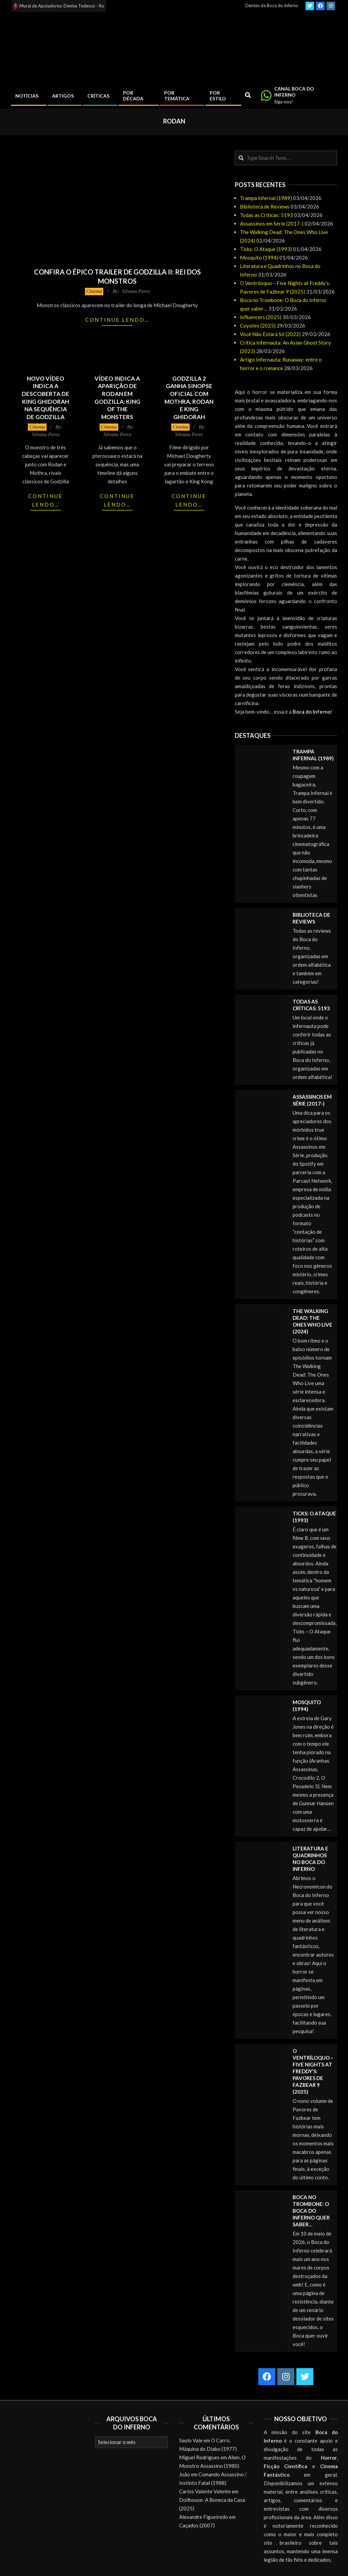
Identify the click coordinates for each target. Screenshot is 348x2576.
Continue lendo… (117, 320)
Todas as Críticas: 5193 (266, 215)
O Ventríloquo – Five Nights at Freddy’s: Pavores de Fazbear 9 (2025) (313, 2071)
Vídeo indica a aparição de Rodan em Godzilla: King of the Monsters (117, 397)
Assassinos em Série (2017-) (271, 223)
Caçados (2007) (197, 2525)
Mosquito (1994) (259, 257)
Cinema (94, 291)
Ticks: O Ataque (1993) (266, 249)
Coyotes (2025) (258, 325)
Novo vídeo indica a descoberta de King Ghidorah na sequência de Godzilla (45, 397)
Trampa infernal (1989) (266, 198)
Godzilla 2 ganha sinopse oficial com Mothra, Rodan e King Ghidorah (188, 397)
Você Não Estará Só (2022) (270, 334)
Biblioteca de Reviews (265, 206)
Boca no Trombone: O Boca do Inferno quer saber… (311, 2210)
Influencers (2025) (260, 317)
